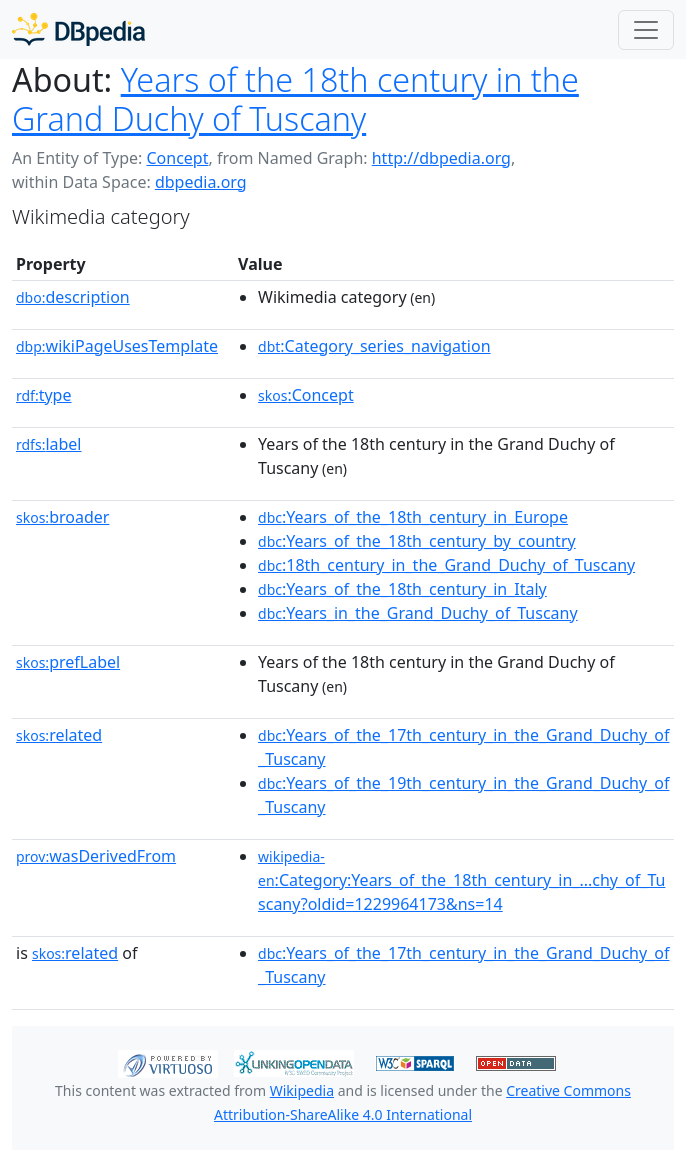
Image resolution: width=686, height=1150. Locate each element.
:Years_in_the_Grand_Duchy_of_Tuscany (418, 613)
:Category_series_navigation (374, 346)
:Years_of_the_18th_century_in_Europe (413, 517)
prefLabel (68, 662)
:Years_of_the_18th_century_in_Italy (402, 589)
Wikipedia (302, 1090)
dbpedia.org (201, 182)
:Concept (306, 395)
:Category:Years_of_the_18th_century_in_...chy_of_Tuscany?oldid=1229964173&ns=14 (461, 881)
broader (62, 517)
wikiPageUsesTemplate (117, 346)
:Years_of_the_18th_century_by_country (417, 541)
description (73, 297)
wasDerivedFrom (96, 856)
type (44, 395)
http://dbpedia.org (441, 158)
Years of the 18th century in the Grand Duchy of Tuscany (295, 98)
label (49, 444)
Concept (177, 158)
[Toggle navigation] (646, 30)
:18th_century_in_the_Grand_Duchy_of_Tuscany (446, 565)
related (59, 735)
